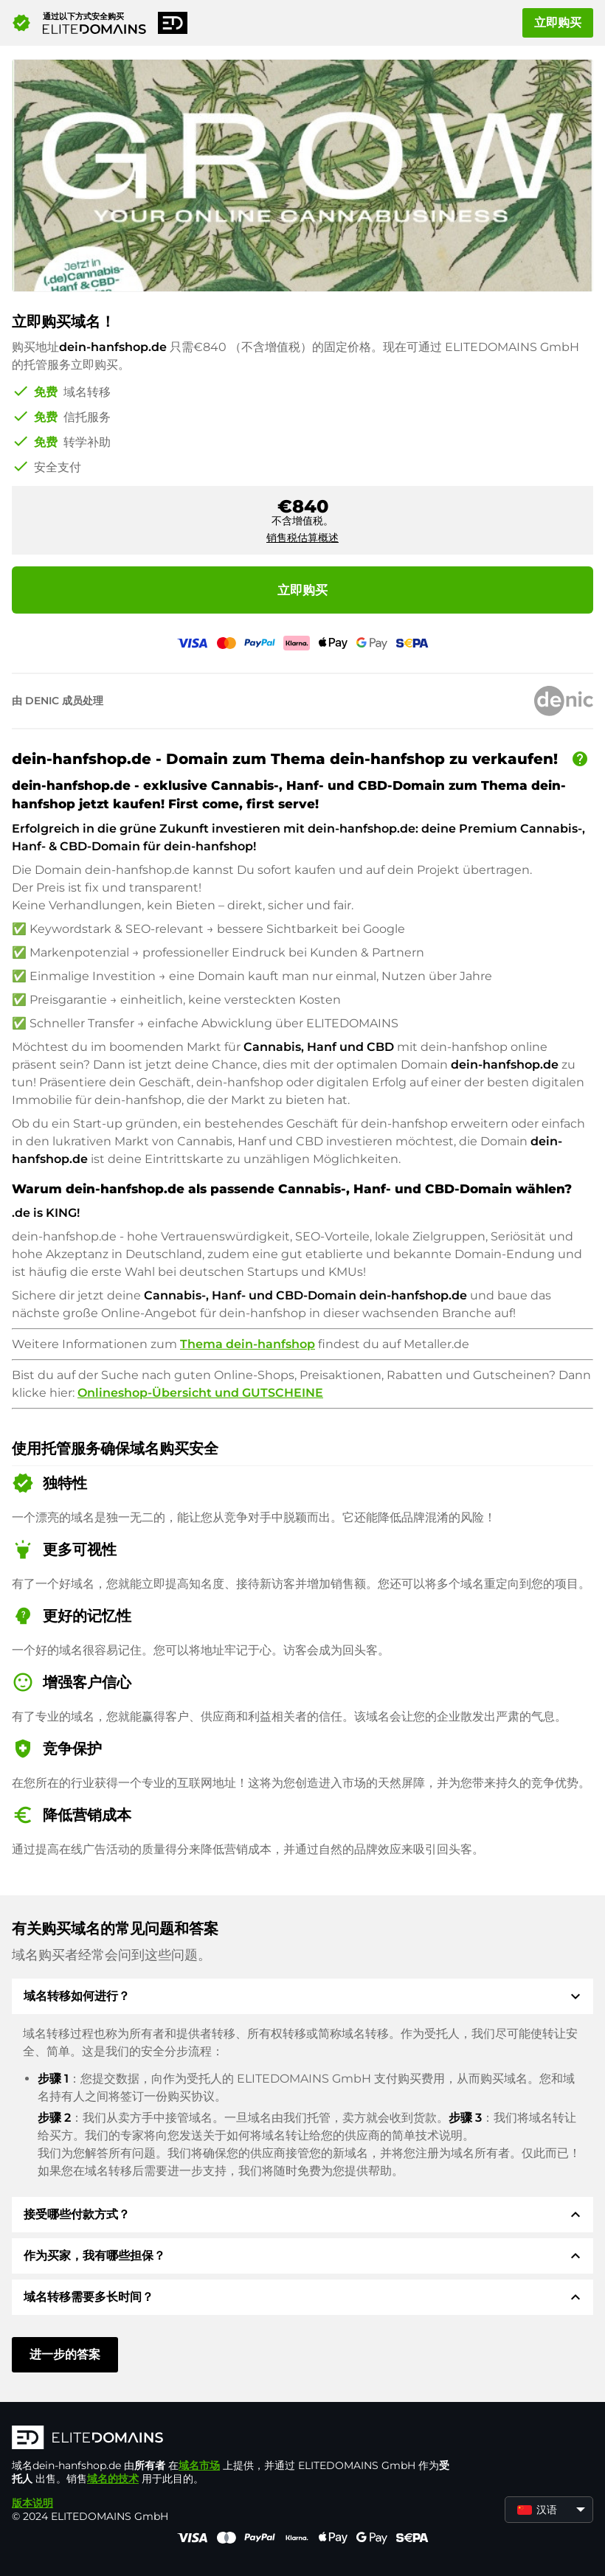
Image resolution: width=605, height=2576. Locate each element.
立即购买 (557, 22)
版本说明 (32, 2503)
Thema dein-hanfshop (247, 1344)
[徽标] (233, 2439)
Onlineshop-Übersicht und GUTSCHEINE (200, 1393)
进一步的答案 (65, 2354)
